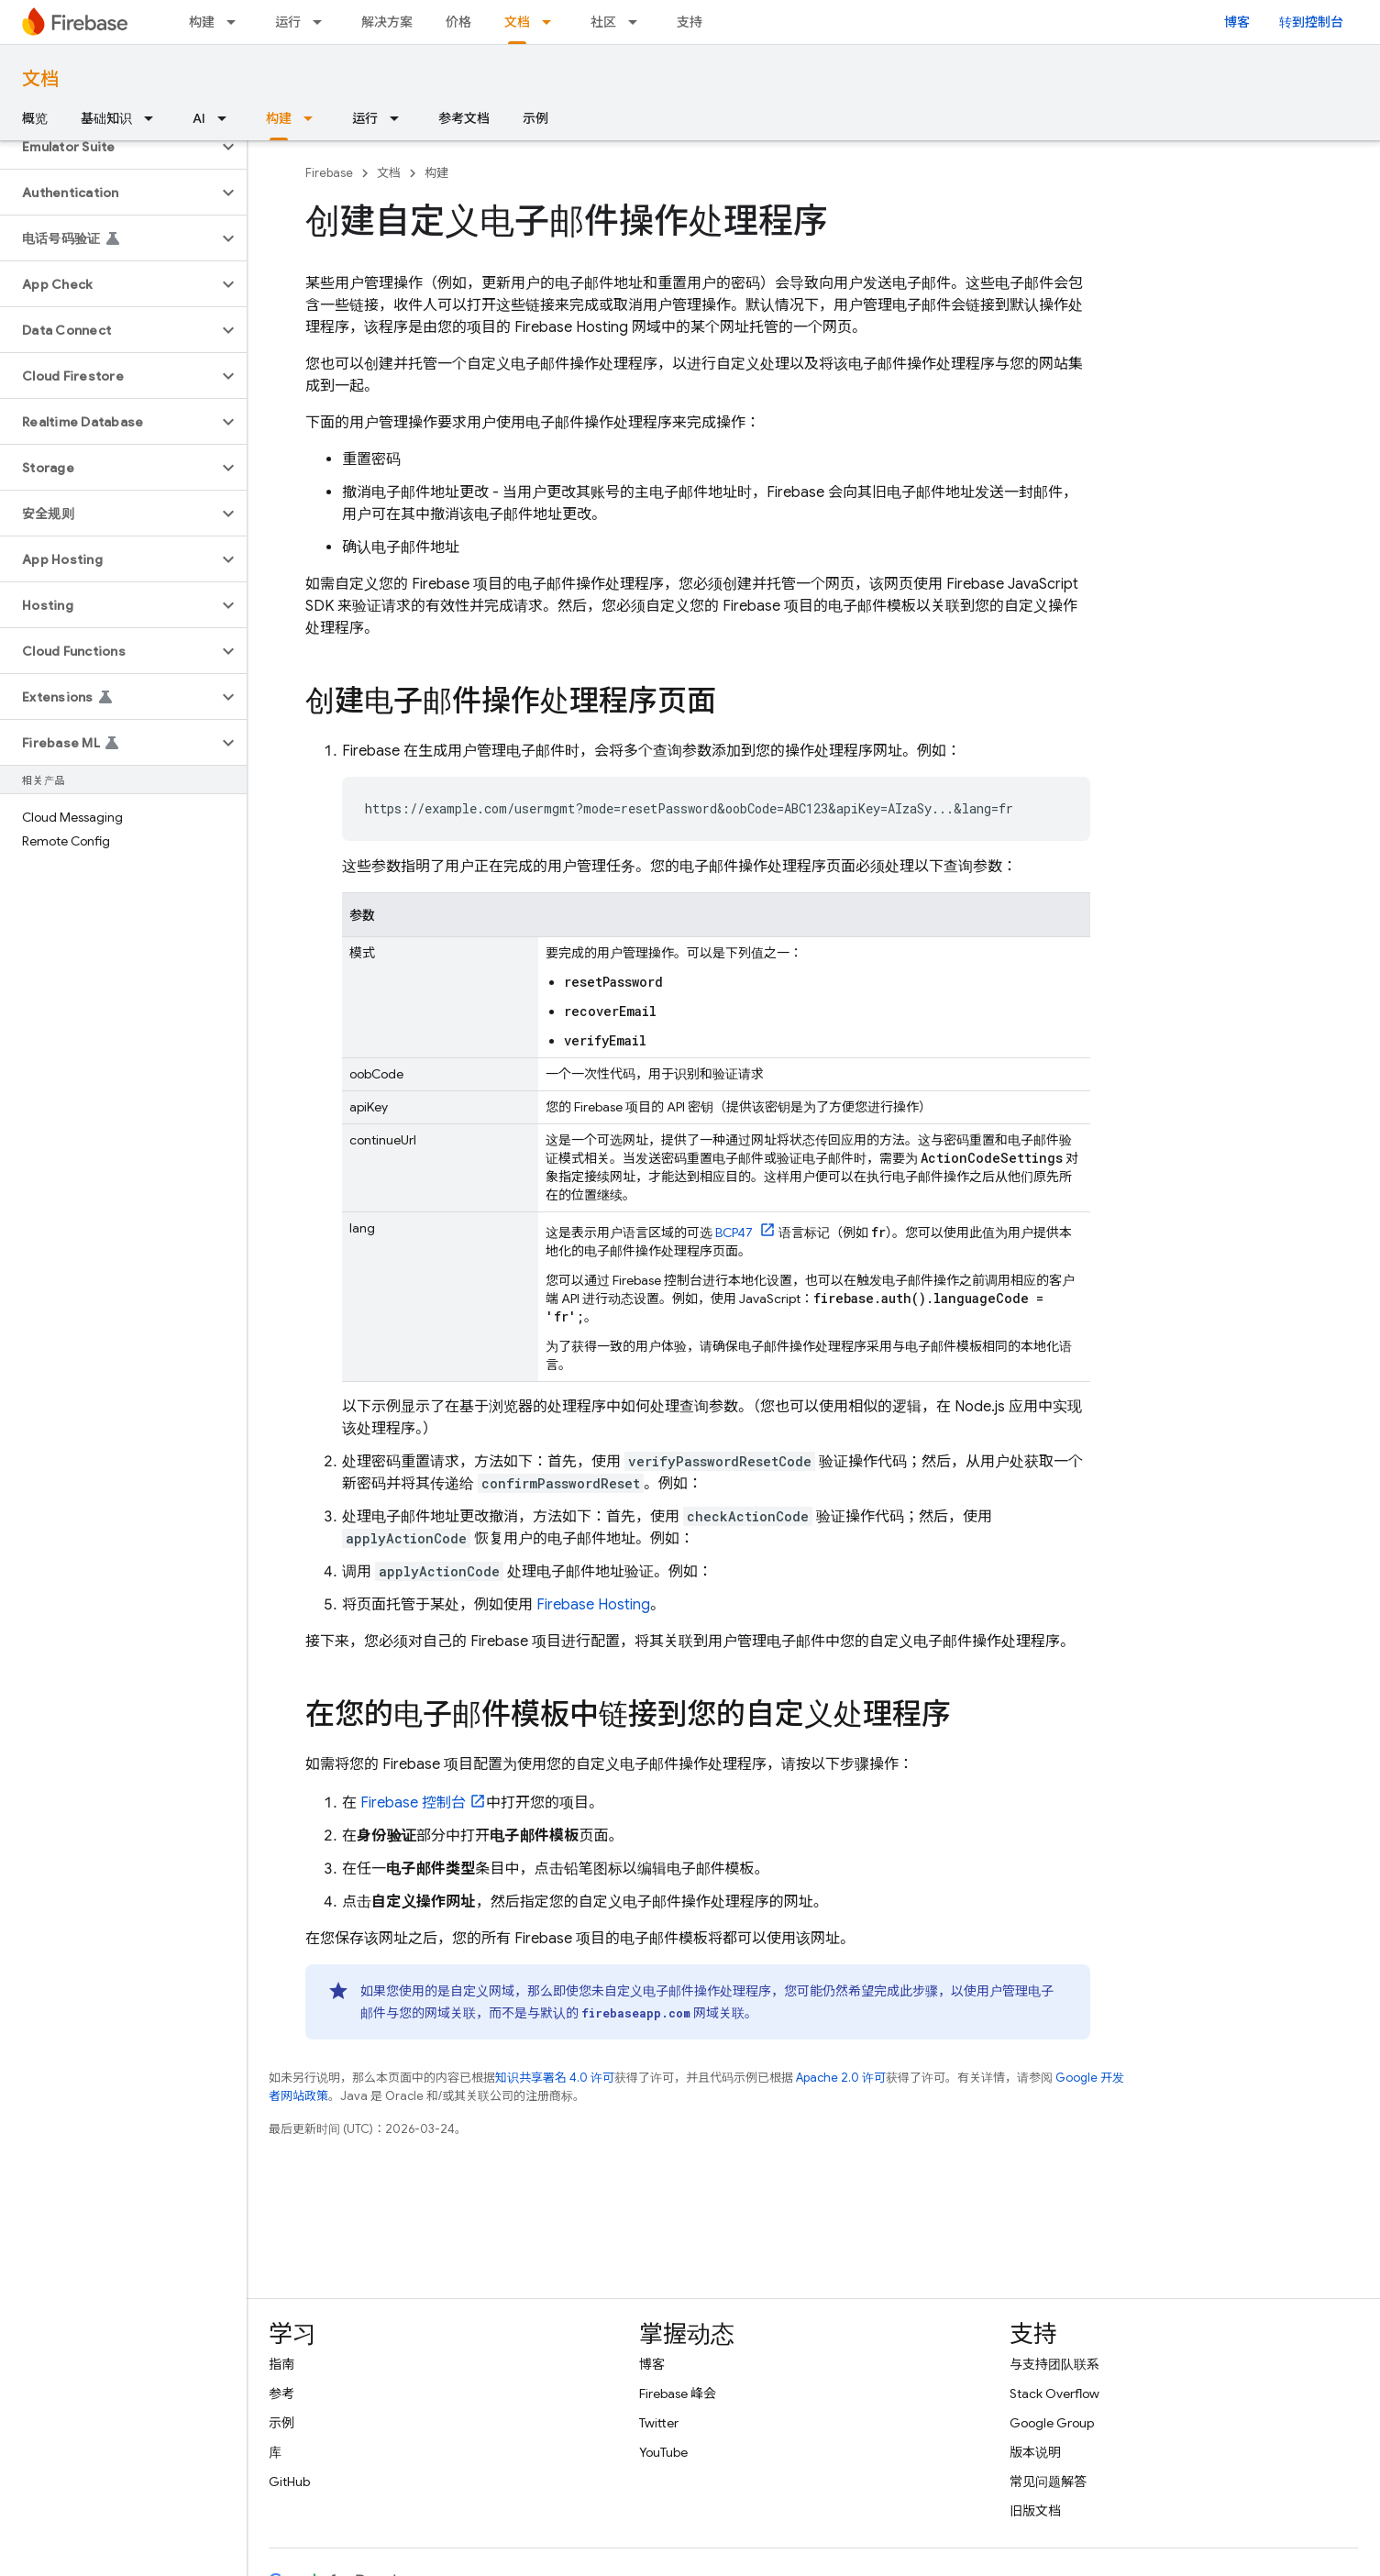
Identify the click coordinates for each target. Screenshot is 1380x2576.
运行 (288, 22)
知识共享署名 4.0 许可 (554, 2077)
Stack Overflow (1054, 2393)
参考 (281, 2393)
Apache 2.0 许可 (841, 2077)
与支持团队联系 (1054, 2364)
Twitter (659, 2423)
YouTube (663, 2452)
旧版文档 (1035, 2511)
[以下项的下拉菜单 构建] (237, 22)
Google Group (1052, 2423)
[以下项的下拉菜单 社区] (638, 22)
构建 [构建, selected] (279, 118)
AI (199, 118)
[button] (108, 147)
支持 (689, 22)
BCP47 (735, 1232)
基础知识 (106, 118)
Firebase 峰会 (677, 2393)
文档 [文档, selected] (517, 22)
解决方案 (387, 22)
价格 (458, 22)
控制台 (413, 1803)
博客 (1237, 22)
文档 (40, 79)
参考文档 (464, 118)
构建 (202, 22)
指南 (281, 2364)
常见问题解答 (1048, 2481)
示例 (535, 118)
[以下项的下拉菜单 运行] (323, 22)
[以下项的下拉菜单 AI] (227, 118)
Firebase (329, 173)
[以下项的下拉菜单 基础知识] (154, 118)
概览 (35, 118)
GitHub (289, 2481)
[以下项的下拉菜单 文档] (552, 22)
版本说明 (1035, 2452)
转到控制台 (1311, 22)
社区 (603, 22)
